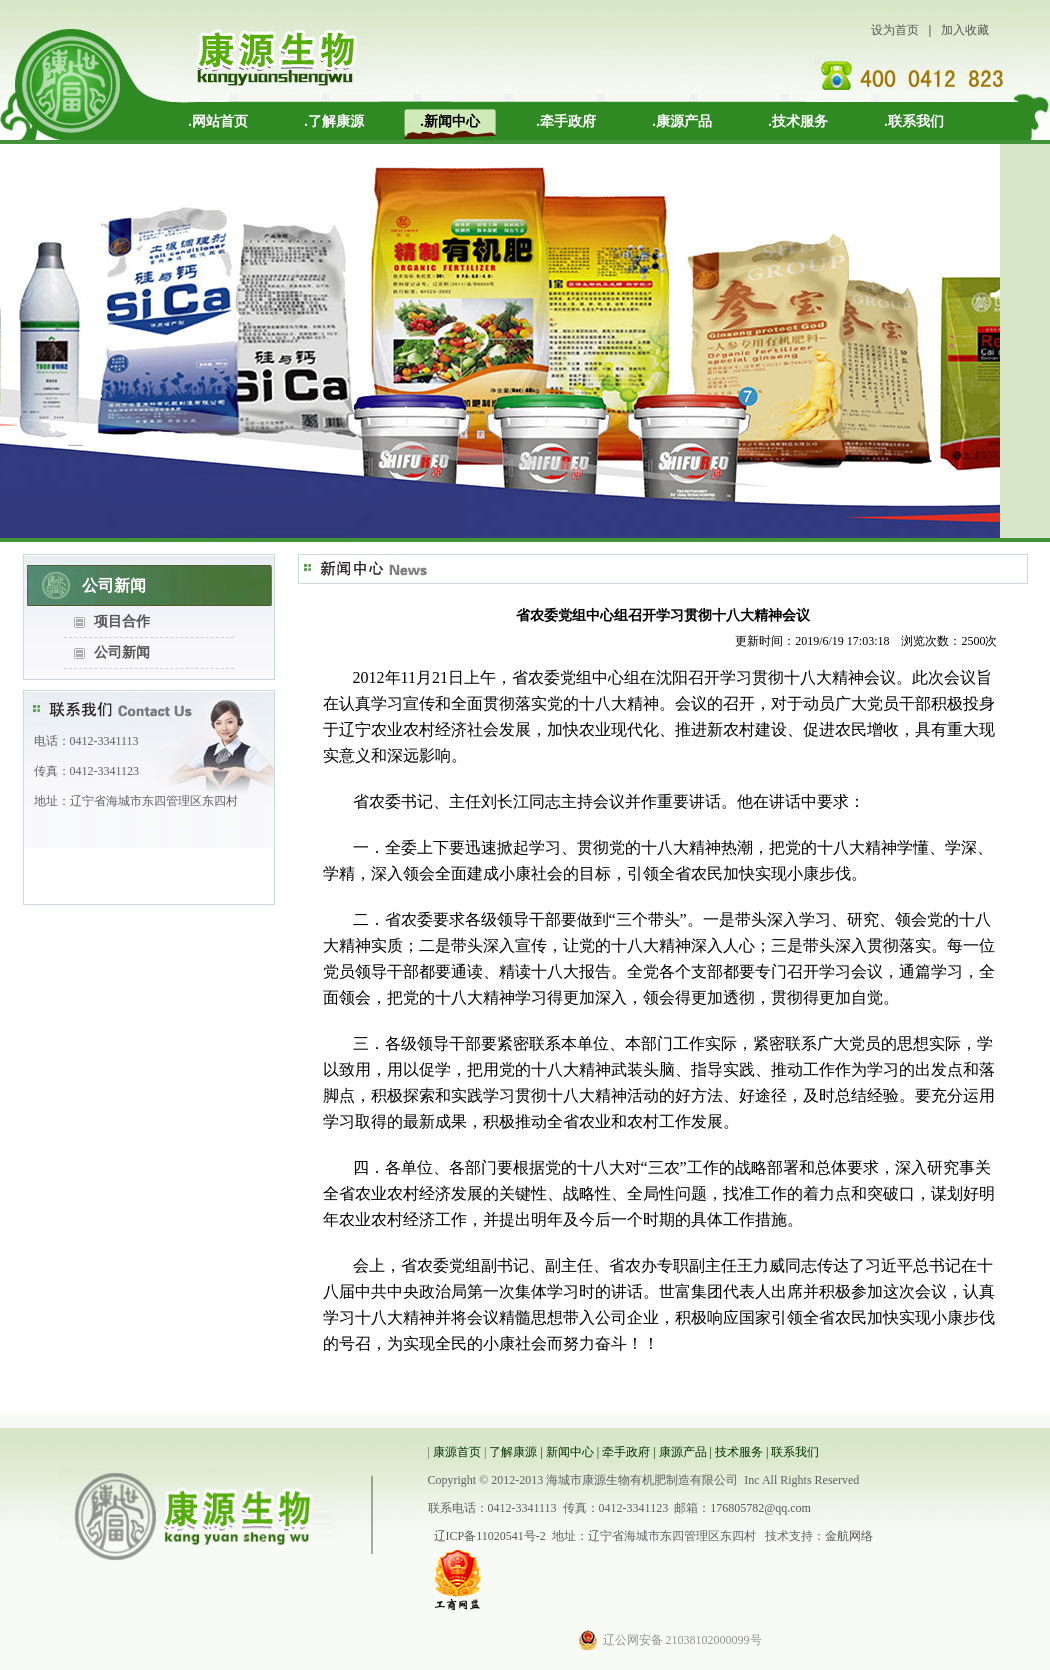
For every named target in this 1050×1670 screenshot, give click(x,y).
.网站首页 (218, 121)
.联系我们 (914, 121)
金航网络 (849, 1536)
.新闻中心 (450, 121)
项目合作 (122, 621)
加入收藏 (965, 30)
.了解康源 (334, 121)
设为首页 (895, 30)
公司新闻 (122, 652)
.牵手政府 (566, 121)
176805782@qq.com (760, 1508)
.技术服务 (798, 121)
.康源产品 (682, 121)
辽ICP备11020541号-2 (490, 1536)
